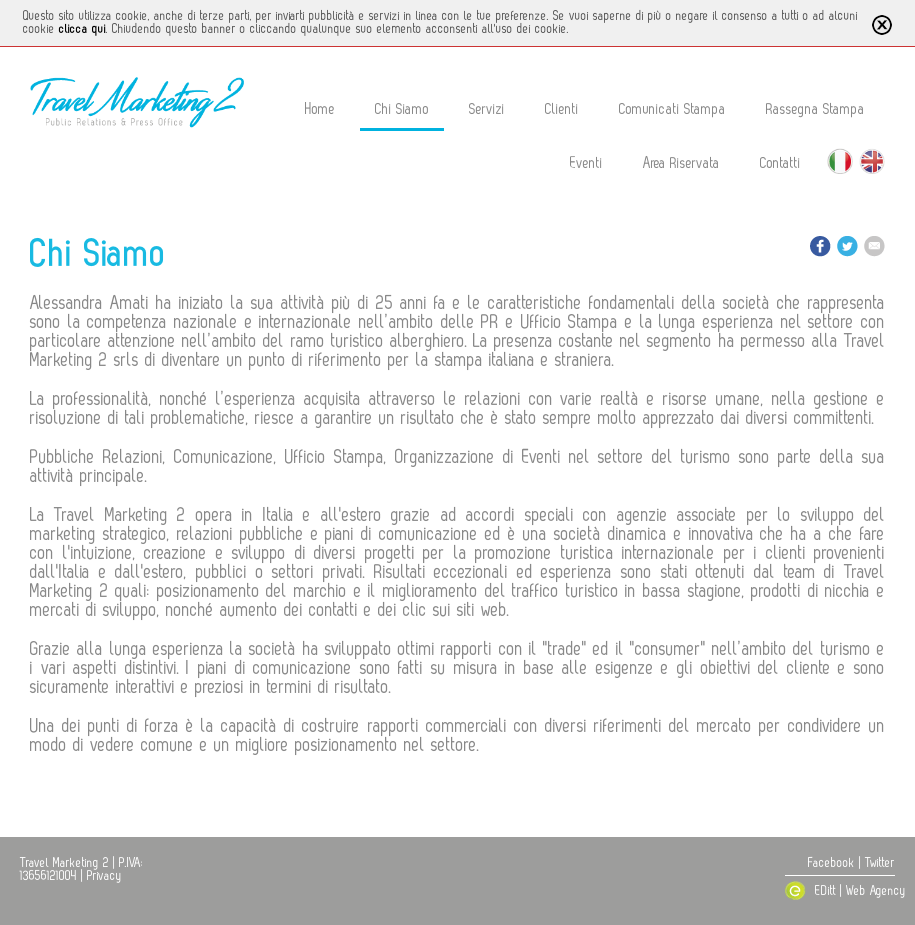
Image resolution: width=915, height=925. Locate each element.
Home (320, 109)
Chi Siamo (402, 109)
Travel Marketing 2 (64, 863)
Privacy (104, 876)
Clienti (562, 109)
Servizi (487, 109)
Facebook (831, 863)
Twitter (880, 863)
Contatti (780, 163)
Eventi (586, 163)
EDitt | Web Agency (839, 891)
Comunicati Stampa (672, 109)
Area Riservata (681, 163)
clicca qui (82, 29)
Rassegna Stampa (815, 109)
